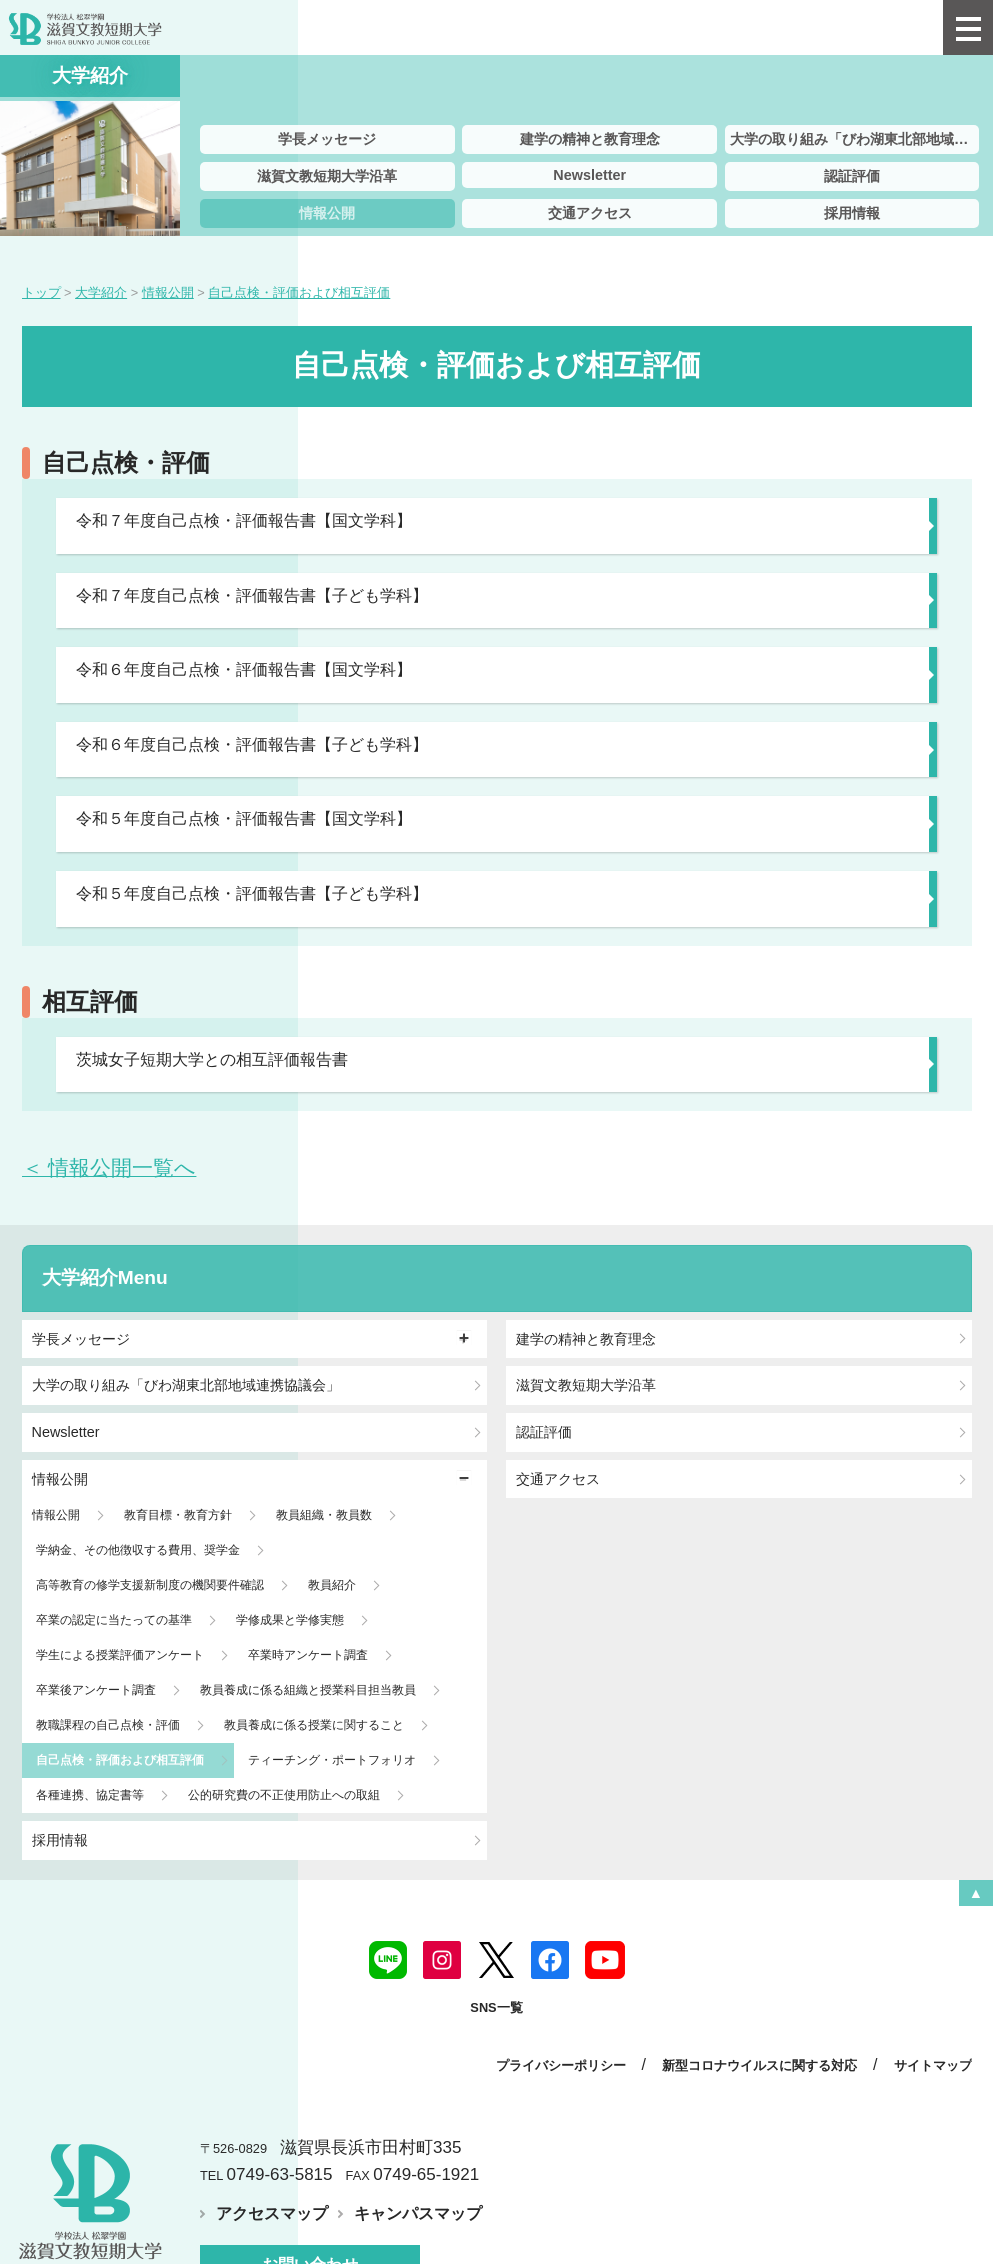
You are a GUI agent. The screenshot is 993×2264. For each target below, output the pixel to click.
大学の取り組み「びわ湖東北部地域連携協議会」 (855, 139)
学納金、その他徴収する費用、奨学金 (138, 1550)
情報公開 (327, 213)
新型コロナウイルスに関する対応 (759, 2065)
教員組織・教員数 (324, 1515)
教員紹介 (332, 1585)
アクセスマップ (272, 2213)
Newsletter (589, 175)
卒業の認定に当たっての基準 (114, 1620)
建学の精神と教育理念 (590, 139)
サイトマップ (933, 2065)
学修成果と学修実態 (290, 1620)
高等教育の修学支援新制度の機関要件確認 (150, 1585)
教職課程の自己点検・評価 (108, 1725)
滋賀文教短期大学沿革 (327, 176)
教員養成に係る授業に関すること (314, 1725)
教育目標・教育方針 (178, 1515)
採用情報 (852, 213)
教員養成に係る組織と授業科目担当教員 (308, 1690)
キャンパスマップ (418, 2213)
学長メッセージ (327, 139)
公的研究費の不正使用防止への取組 (284, 1795)
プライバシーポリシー (561, 2065)
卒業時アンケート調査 (308, 1655)
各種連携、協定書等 (90, 1795)
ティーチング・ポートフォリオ (332, 1760)
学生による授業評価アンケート (120, 1655)
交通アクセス (590, 213)
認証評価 (852, 176)
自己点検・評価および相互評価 (120, 1760)
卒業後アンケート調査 (96, 1690)
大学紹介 (80, 1277)
